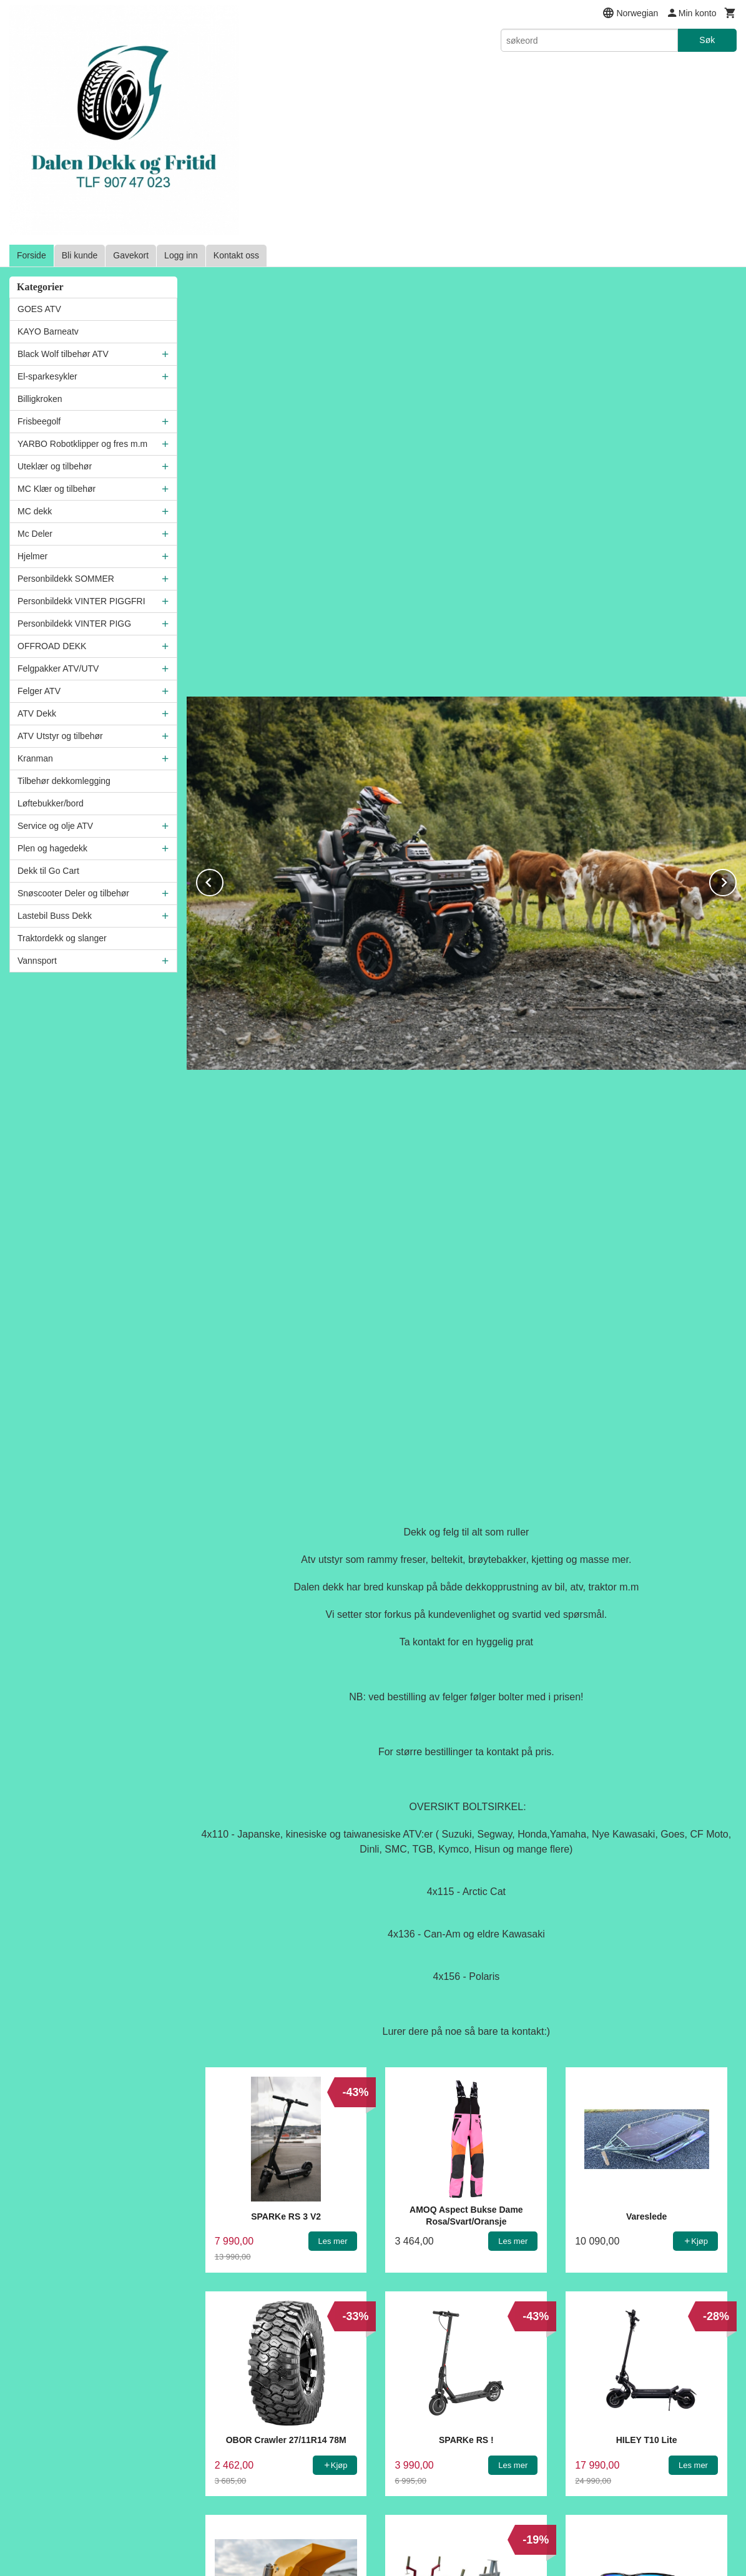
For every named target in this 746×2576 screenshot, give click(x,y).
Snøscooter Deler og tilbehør (73, 893)
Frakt (243, 2439)
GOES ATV (39, 309)
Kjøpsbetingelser (304, 2439)
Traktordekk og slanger (62, 938)
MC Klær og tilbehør (56, 489)
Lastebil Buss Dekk (54, 916)
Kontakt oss (236, 255)
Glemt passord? (521, 2324)
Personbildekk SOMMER (65, 579)
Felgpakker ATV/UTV (58, 668)
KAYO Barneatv (48, 331)
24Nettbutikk (395, 2551)
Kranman (35, 758)
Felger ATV (39, 691)
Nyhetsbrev (500, 2439)
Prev (222, 484)
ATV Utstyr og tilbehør (60, 736)
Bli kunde (80, 255)
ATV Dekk (36, 713)
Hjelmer (32, 556)
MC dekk (34, 511)
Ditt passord (406, 2270)
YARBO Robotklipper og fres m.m (82, 444)
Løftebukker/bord (50, 803)
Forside (31, 255)
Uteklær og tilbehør (54, 466)
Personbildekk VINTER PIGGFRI (81, 601)
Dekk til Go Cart (48, 871)
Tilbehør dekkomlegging (63, 781)
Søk (707, 40)
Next (736, 484)
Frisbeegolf (39, 421)
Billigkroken (39, 399)
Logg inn (181, 255)
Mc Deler (34, 534)
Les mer (487, 2517)
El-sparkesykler (47, 376)
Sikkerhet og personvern (408, 2439)
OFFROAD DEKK (51, 646)
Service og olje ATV (55, 826)
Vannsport (37, 961)
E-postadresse (411, 2223)
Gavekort (131, 255)
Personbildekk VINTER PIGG (74, 624)
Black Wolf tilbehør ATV (63, 354)
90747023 (424, 2466)
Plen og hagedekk (52, 848)
